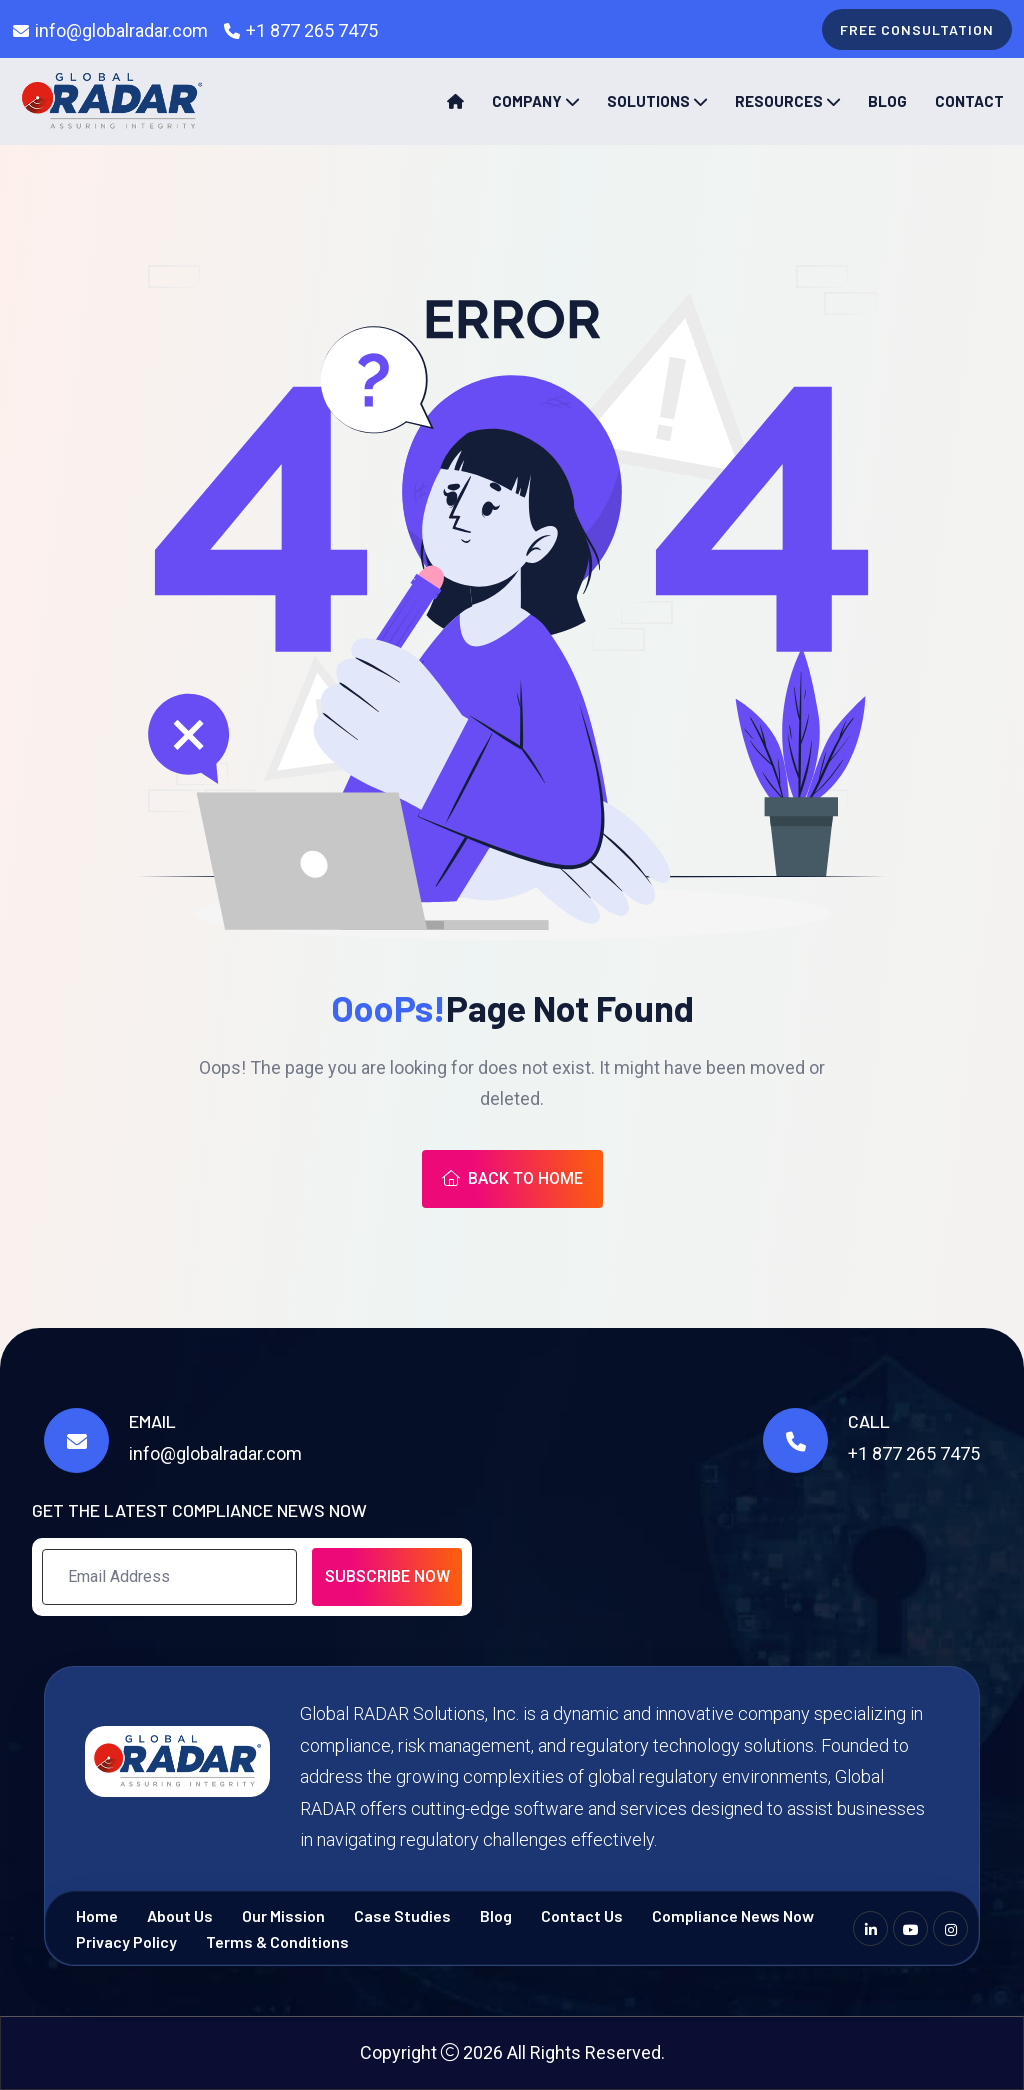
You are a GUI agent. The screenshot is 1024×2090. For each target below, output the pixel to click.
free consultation (917, 29)
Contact (969, 101)
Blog (887, 101)
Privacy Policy (126, 1941)
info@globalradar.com (121, 30)
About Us (180, 1915)
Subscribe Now (387, 1576)
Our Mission (283, 1915)
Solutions (648, 101)
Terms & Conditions (277, 1941)
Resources (779, 101)
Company (527, 101)
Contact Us (582, 1915)
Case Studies (402, 1915)
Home (97, 1915)
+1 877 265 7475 (312, 30)
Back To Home (512, 1178)
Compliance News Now (733, 1915)
